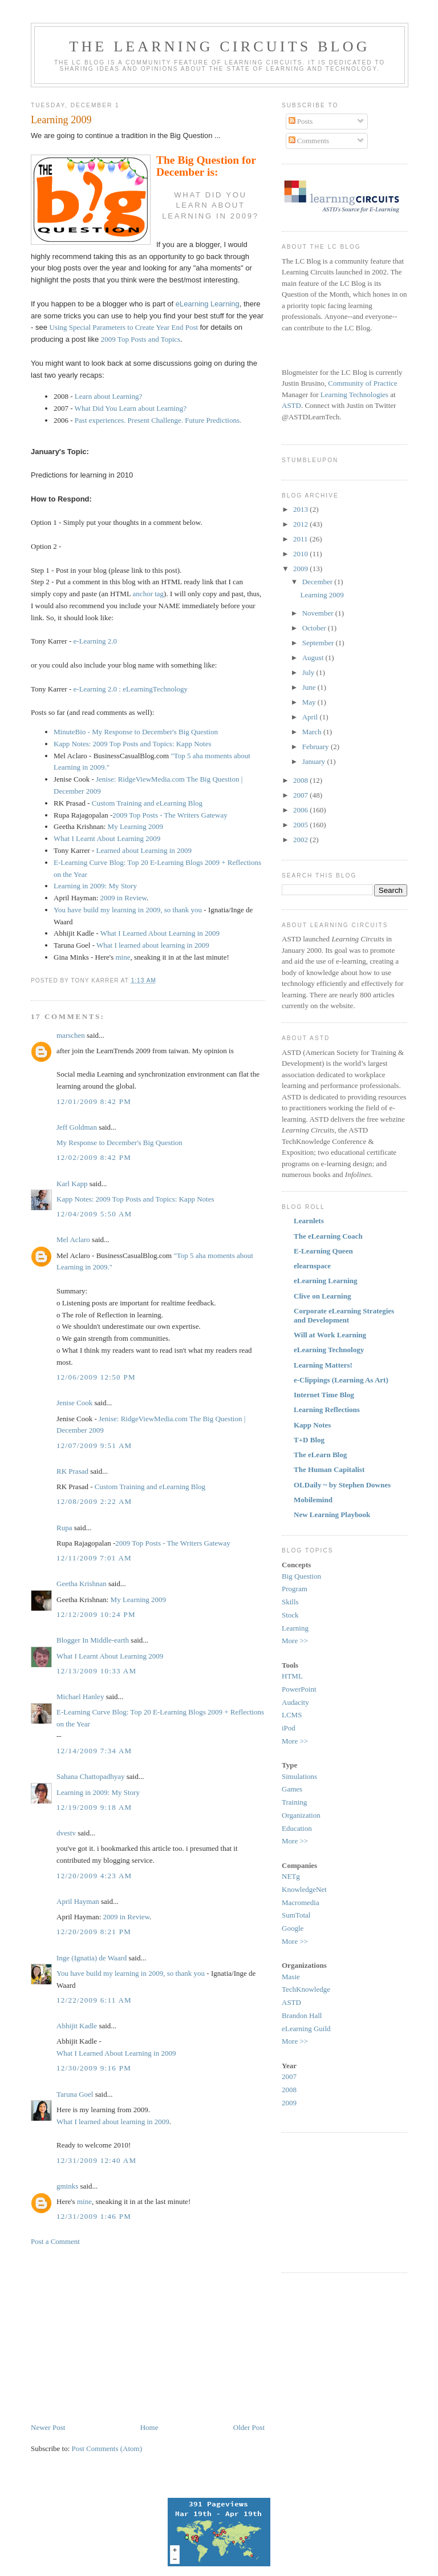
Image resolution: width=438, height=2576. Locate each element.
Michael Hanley (80, 1696)
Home (149, 2427)
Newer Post (48, 2427)
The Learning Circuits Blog (219, 46)
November (318, 613)
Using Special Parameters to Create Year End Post (124, 327)
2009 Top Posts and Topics (140, 339)
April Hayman (77, 1901)
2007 (301, 795)
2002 (301, 839)
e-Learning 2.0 (95, 641)
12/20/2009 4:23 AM (94, 1875)
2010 (301, 553)
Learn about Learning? (108, 396)
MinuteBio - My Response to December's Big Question (136, 731)
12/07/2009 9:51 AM (94, 1445)
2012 (301, 524)
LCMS (292, 1714)
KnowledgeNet (304, 1889)
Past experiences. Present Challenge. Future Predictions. (158, 420)
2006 (301, 810)
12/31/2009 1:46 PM (93, 2216)
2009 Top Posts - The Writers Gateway (170, 815)
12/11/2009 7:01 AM (94, 1558)
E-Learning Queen (323, 1251)
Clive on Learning (322, 1296)
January (314, 761)
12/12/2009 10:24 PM (96, 1614)
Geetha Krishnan (81, 1583)
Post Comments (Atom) (107, 2448)
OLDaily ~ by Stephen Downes (342, 1485)
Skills (290, 1602)
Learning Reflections (327, 1409)
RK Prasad (72, 1471)
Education (297, 1828)
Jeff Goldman (76, 1127)
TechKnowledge (306, 1989)
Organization (301, 1815)
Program (294, 1588)
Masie (291, 1976)
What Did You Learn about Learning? (130, 408)
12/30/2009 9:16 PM (93, 2068)
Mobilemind (313, 1499)
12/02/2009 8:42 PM (93, 1157)
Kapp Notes (312, 1425)
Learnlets (309, 1220)
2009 (301, 568)
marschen (70, 1035)
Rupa (64, 1527)
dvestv (66, 1833)
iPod (288, 1728)
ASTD (291, 405)
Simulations (299, 1776)
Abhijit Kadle (76, 2025)
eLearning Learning (208, 304)
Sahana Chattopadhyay (90, 1776)
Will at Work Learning (330, 1335)
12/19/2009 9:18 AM (94, 1807)
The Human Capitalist (329, 1469)
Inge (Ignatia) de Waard (91, 1958)
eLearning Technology (329, 1349)
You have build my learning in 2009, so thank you (129, 909)
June (310, 687)
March (312, 731)
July (309, 672)
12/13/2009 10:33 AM (96, 1671)
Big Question (301, 1576)
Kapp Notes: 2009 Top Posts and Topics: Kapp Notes (132, 743)
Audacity (295, 1702)
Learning (295, 1628)
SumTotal (296, 1915)
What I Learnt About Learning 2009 (107, 838)
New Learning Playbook (332, 1514)
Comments (309, 140)
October (315, 628)
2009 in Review (123, 897)
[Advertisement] (126, 2333)
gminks (67, 2186)
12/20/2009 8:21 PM (93, 1931)
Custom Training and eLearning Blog (147, 803)
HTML (292, 1676)
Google (292, 1928)
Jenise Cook (74, 1402)
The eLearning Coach (328, 1236)
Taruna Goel (74, 2094)
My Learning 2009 (135, 826)
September (319, 642)
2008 (301, 780)
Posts (301, 121)
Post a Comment (55, 2241)
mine (123, 957)
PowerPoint (299, 1689)
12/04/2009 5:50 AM (94, 1214)
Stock (290, 1615)
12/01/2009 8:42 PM (93, 1101)
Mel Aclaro (73, 1239)
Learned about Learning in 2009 (144, 850)
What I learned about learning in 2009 (152, 945)
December (318, 581)
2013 (301, 509)
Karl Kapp (72, 1183)
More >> (295, 1640)
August (314, 657)
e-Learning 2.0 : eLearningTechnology (131, 689)
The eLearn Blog (320, 1454)
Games (292, 1789)
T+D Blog (309, 1439)
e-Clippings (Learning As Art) (341, 1380)
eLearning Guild (306, 2028)
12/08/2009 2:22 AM (94, 1501)
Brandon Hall (302, 2015)
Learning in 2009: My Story (95, 885)
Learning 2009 (61, 120)
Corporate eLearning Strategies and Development (344, 1315)
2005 (301, 824)
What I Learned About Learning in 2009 (160, 933)
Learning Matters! (323, 1365)
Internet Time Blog (324, 1394)
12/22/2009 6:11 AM (94, 2000)
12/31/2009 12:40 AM (96, 2160)
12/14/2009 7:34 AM (94, 1750)
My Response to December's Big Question (119, 1142)
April (311, 717)
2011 (301, 539)
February (316, 746)
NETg (291, 1876)
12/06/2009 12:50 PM (96, 1377)
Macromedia (300, 1902)
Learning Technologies (354, 394)
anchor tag (148, 593)
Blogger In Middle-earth (92, 1640)
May (310, 702)
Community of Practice (362, 383)
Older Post (249, 2427)
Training (294, 1802)
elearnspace (312, 1265)
